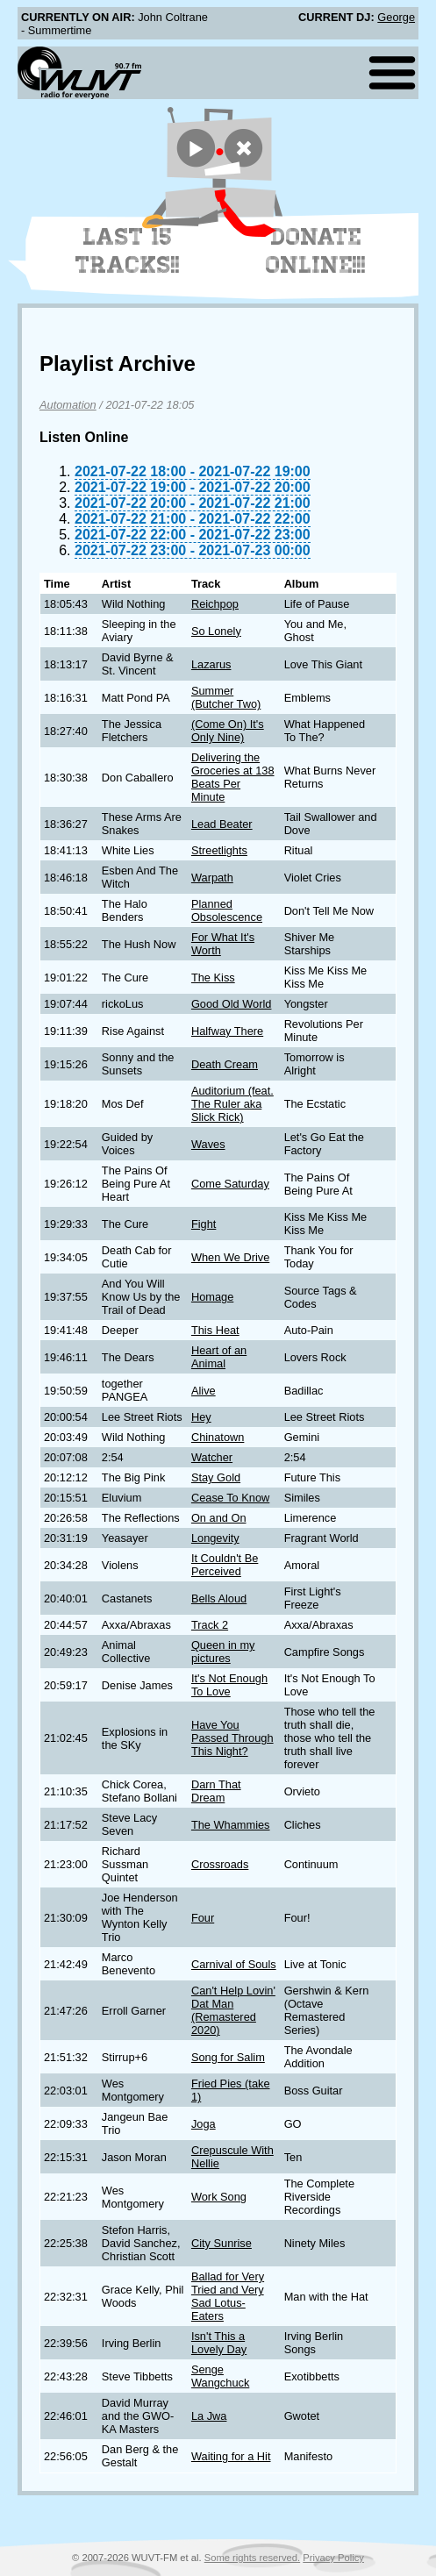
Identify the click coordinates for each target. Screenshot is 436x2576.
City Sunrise (221, 2243)
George (396, 17)
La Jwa (209, 2416)
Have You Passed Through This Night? (232, 1738)
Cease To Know (230, 1497)
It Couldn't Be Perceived (224, 1565)
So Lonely (216, 631)
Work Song (219, 2196)
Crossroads (219, 1864)
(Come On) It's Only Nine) (227, 730)
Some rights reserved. (252, 2557)
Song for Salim (228, 2057)
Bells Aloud (219, 1598)
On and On (219, 1517)
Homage (212, 1296)
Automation (67, 404)
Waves (208, 1144)
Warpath (212, 877)
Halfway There (227, 1031)
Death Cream (224, 1064)
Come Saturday (230, 1183)
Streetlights (219, 850)
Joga (203, 2123)
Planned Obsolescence (226, 910)
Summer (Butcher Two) (226, 697)
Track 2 (209, 1624)
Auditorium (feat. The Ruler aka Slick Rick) (232, 1104)
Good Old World (231, 1003)
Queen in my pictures (223, 1651)
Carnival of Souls (233, 1964)
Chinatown (217, 1437)
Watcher (211, 1457)
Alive (203, 1390)
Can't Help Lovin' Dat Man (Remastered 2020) (233, 2010)
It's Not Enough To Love (229, 1685)
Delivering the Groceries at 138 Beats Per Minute (233, 777)
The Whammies (230, 1824)
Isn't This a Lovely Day (219, 2343)
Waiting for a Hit (231, 2456)
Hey (201, 1417)
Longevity (215, 1538)
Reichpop (215, 603)
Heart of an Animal (219, 1357)
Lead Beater (222, 824)
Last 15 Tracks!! (127, 251)
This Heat (215, 1330)
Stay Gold (215, 1477)
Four (202, 1917)
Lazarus (211, 664)
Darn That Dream (216, 1791)
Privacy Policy (333, 2557)
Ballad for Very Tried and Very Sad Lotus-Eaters (227, 2296)
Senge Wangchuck (220, 2376)
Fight (203, 1224)
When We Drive (230, 1257)
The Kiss (213, 977)
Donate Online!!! (316, 251)
